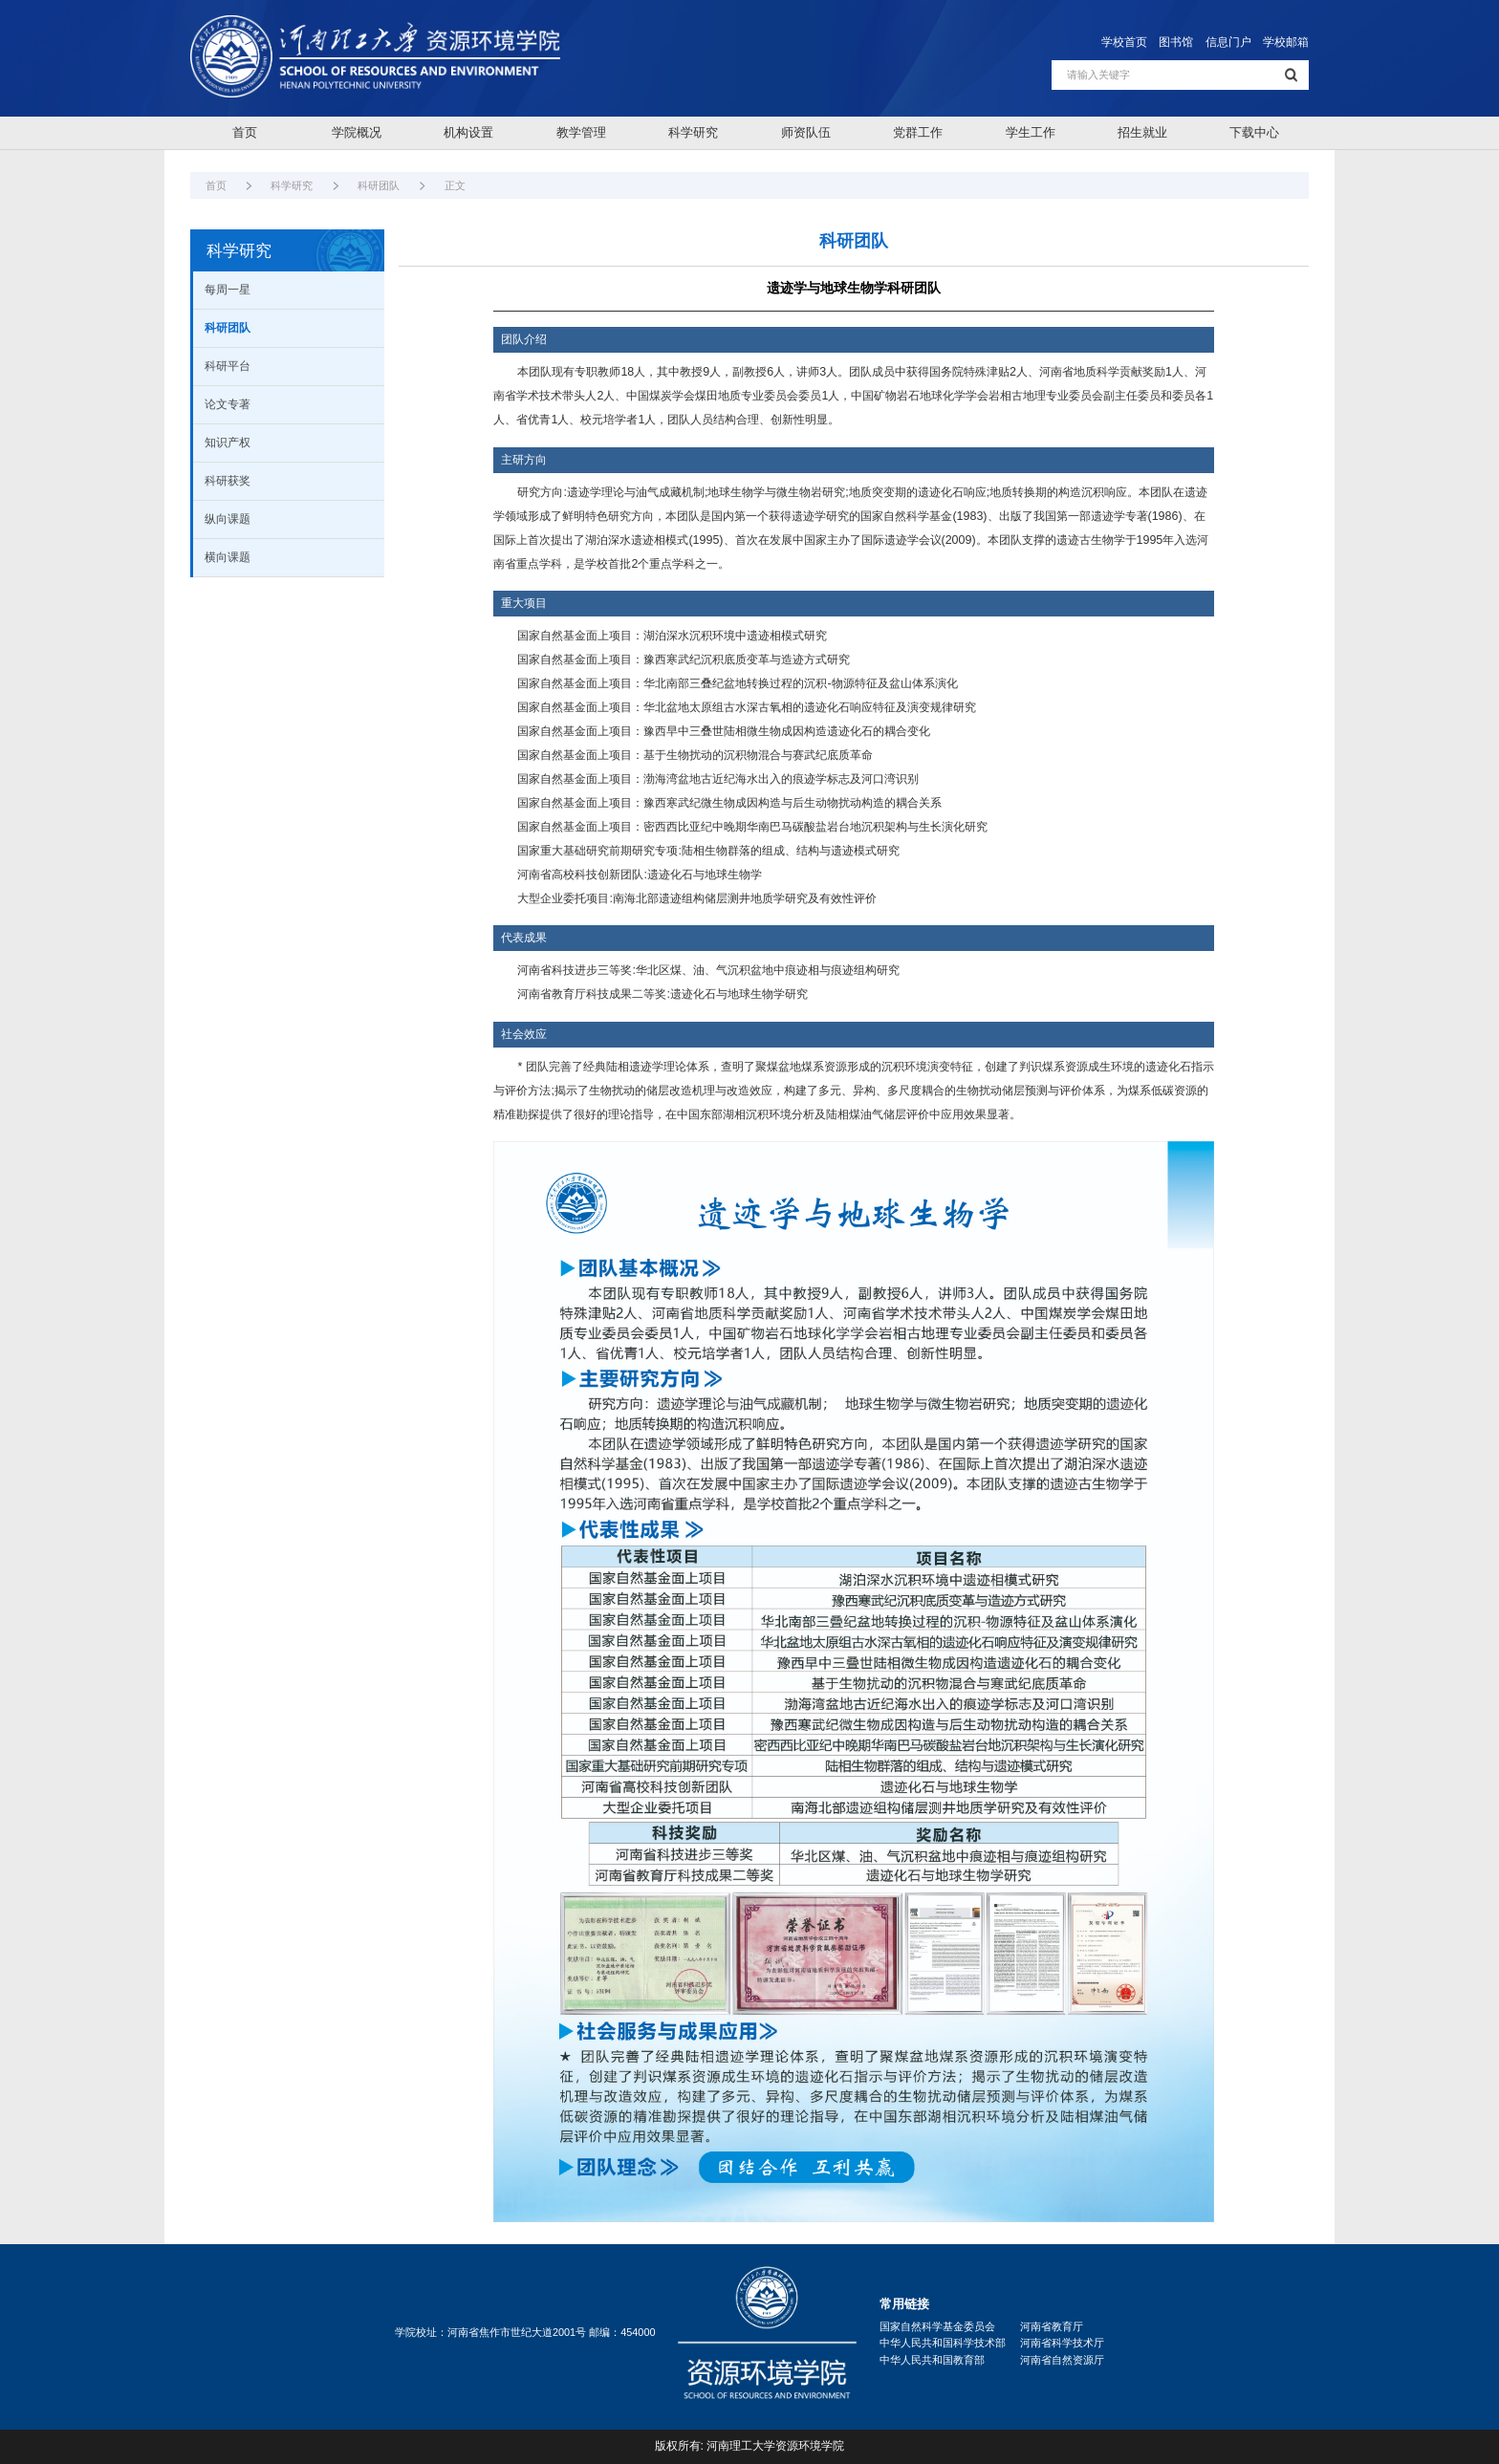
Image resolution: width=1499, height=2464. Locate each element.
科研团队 (379, 185)
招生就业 (1142, 132)
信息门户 (1228, 41)
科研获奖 (227, 480)
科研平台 (227, 366)
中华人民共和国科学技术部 (943, 2342)
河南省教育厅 (1051, 2326)
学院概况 (356, 132)
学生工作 (1030, 132)
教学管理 (581, 132)
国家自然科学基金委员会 (937, 2326)
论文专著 (227, 404)
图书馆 (1176, 41)
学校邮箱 (1286, 41)
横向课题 (227, 557)
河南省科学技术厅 (1062, 2342)
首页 (244, 132)
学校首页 (1124, 41)
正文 (455, 185)
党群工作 (918, 132)
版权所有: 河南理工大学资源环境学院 (750, 2446)
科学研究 (693, 132)
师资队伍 (806, 132)
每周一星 (227, 289)
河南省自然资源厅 (1062, 2360)
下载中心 (1254, 132)
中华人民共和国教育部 (932, 2360)
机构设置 (468, 132)
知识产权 (227, 442)
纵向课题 (227, 519)
